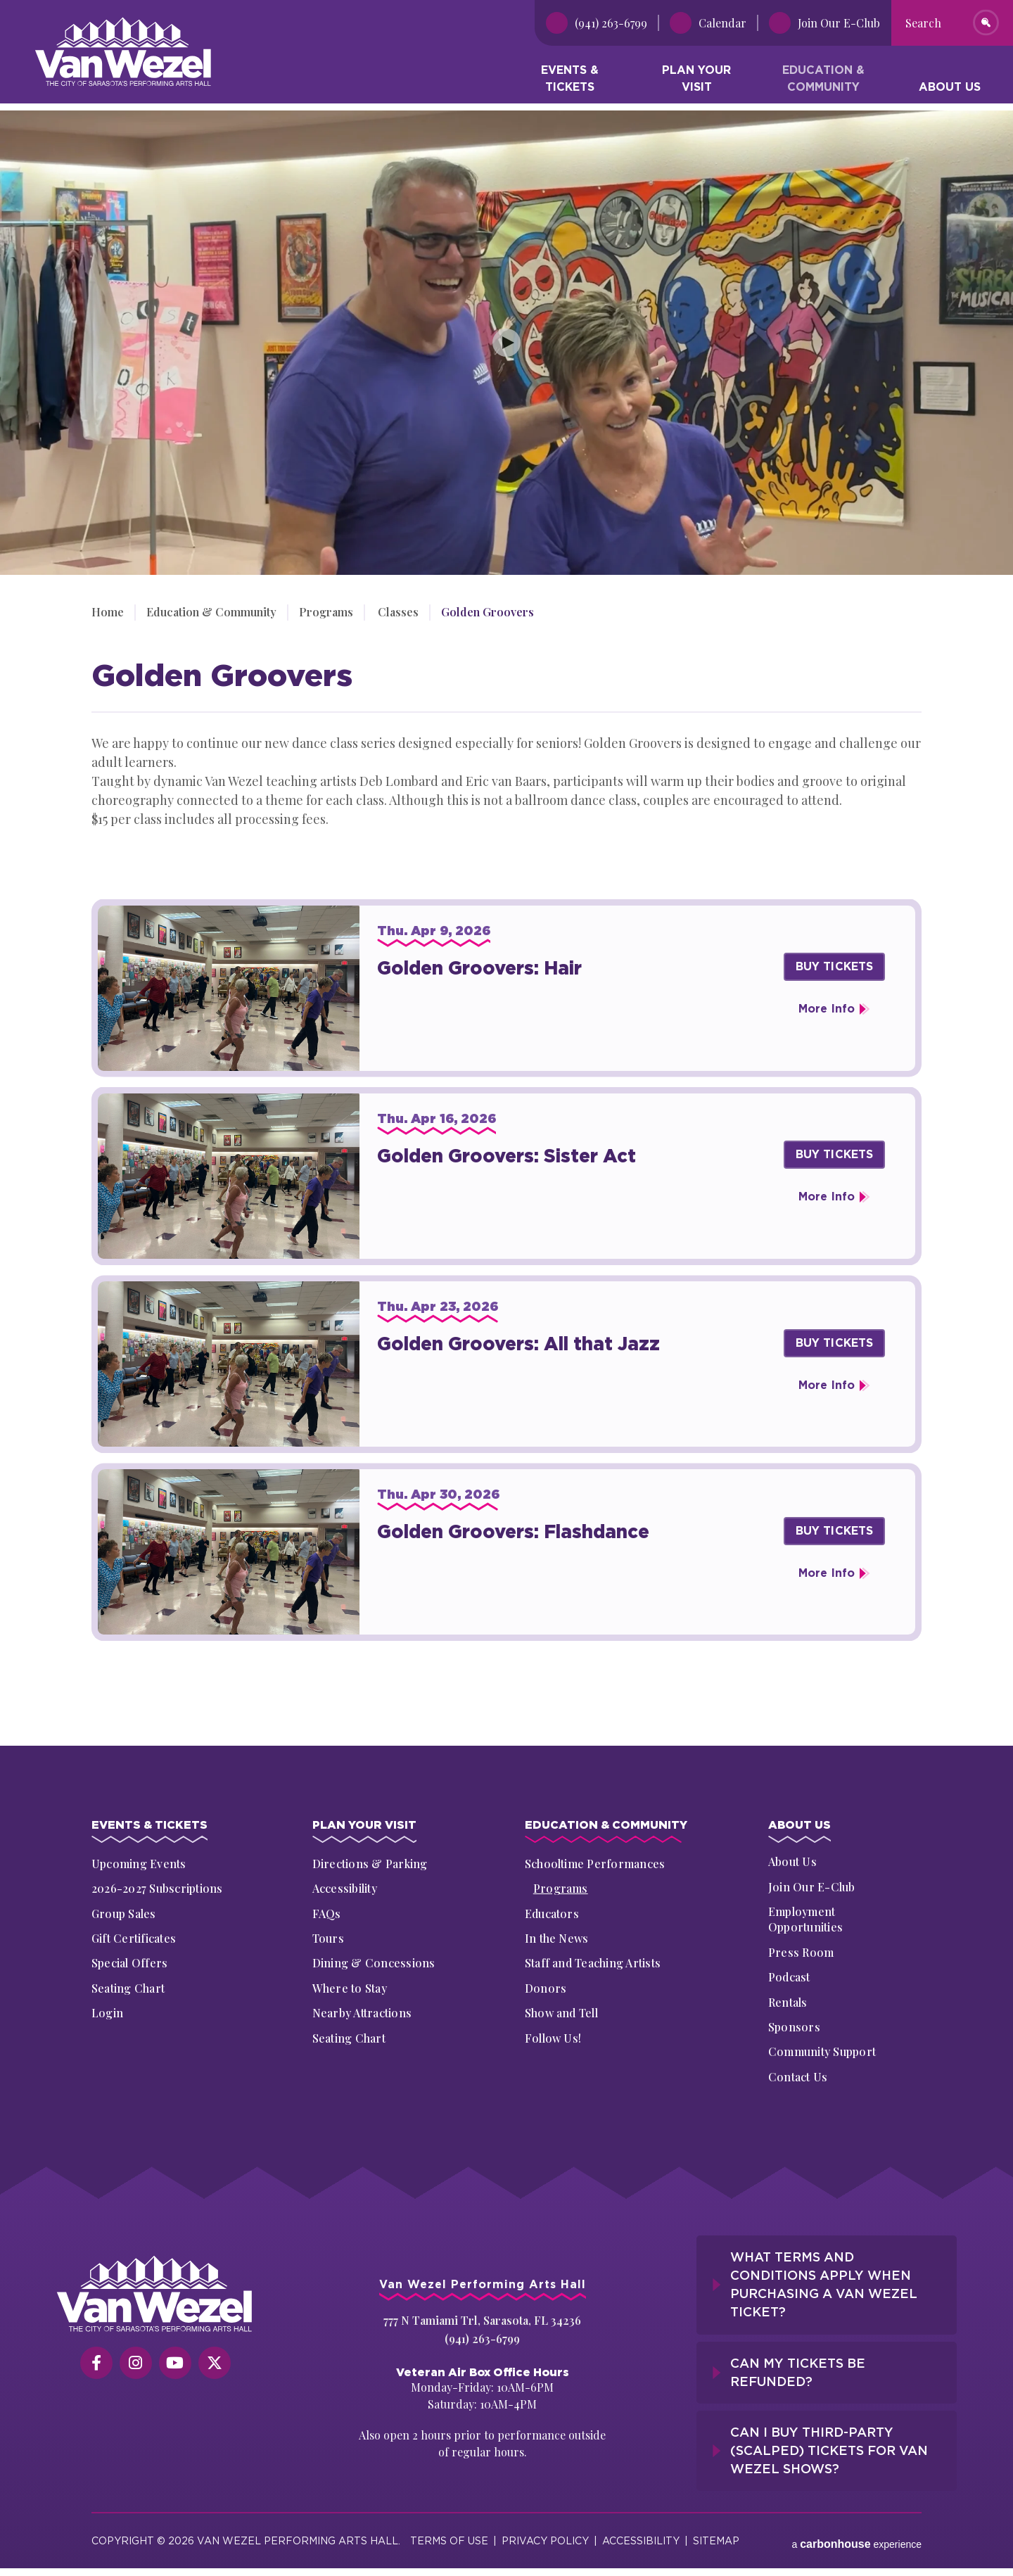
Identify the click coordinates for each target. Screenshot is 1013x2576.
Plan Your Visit (696, 81)
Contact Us (797, 2078)
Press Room (801, 1954)
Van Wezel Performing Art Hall (114, 24)
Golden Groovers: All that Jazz (518, 1343)
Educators (552, 1913)
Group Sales (123, 1913)
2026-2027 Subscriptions (157, 1889)
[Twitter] (214, 2365)
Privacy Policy (545, 2533)
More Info (826, 1008)
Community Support (822, 2053)
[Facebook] (96, 2365)
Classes (396, 611)
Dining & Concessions (373, 1963)
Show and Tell (561, 2013)
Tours (328, 1938)
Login (107, 2013)
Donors (545, 1988)
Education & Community (823, 81)
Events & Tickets (570, 81)
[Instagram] (136, 2365)
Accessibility (344, 1889)
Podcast (789, 1979)
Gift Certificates (133, 1938)
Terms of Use (449, 2533)
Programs (326, 611)
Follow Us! (553, 2038)
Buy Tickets (835, 966)
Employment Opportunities (805, 1921)
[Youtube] (175, 2365)
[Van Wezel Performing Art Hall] (155, 2296)
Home (107, 611)
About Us (950, 89)
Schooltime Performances (595, 1863)
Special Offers (129, 1963)
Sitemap (716, 2533)
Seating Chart (128, 1988)
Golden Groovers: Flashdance (513, 1531)
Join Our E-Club (811, 1889)
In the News (557, 1938)
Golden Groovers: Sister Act (506, 1156)
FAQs (326, 1913)
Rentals (788, 2004)
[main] (506, 921)
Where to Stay (349, 1988)
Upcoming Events (138, 1863)
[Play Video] (506, 343)
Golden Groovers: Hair (479, 968)
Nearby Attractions (362, 2013)
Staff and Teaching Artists (593, 1963)
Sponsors (794, 2029)
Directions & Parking (370, 1863)
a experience (856, 2533)
